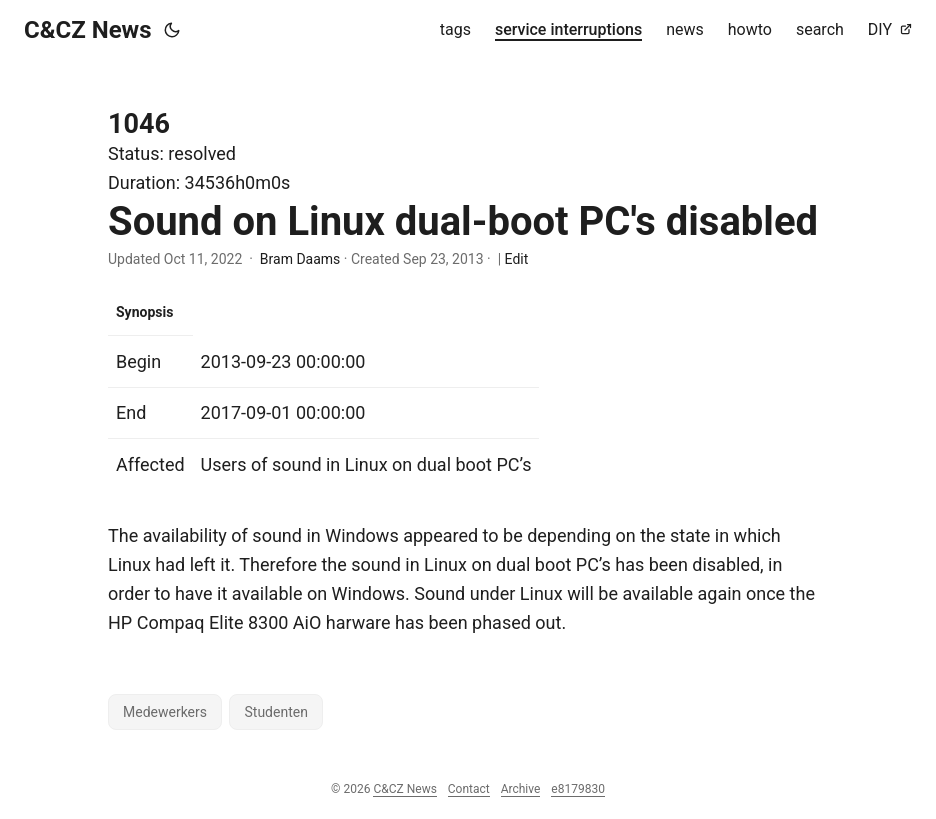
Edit (517, 259)
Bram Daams (300, 259)
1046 (139, 124)
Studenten (275, 712)
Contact (469, 789)
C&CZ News (88, 30)
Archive (521, 789)
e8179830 (578, 789)
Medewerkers (165, 712)
